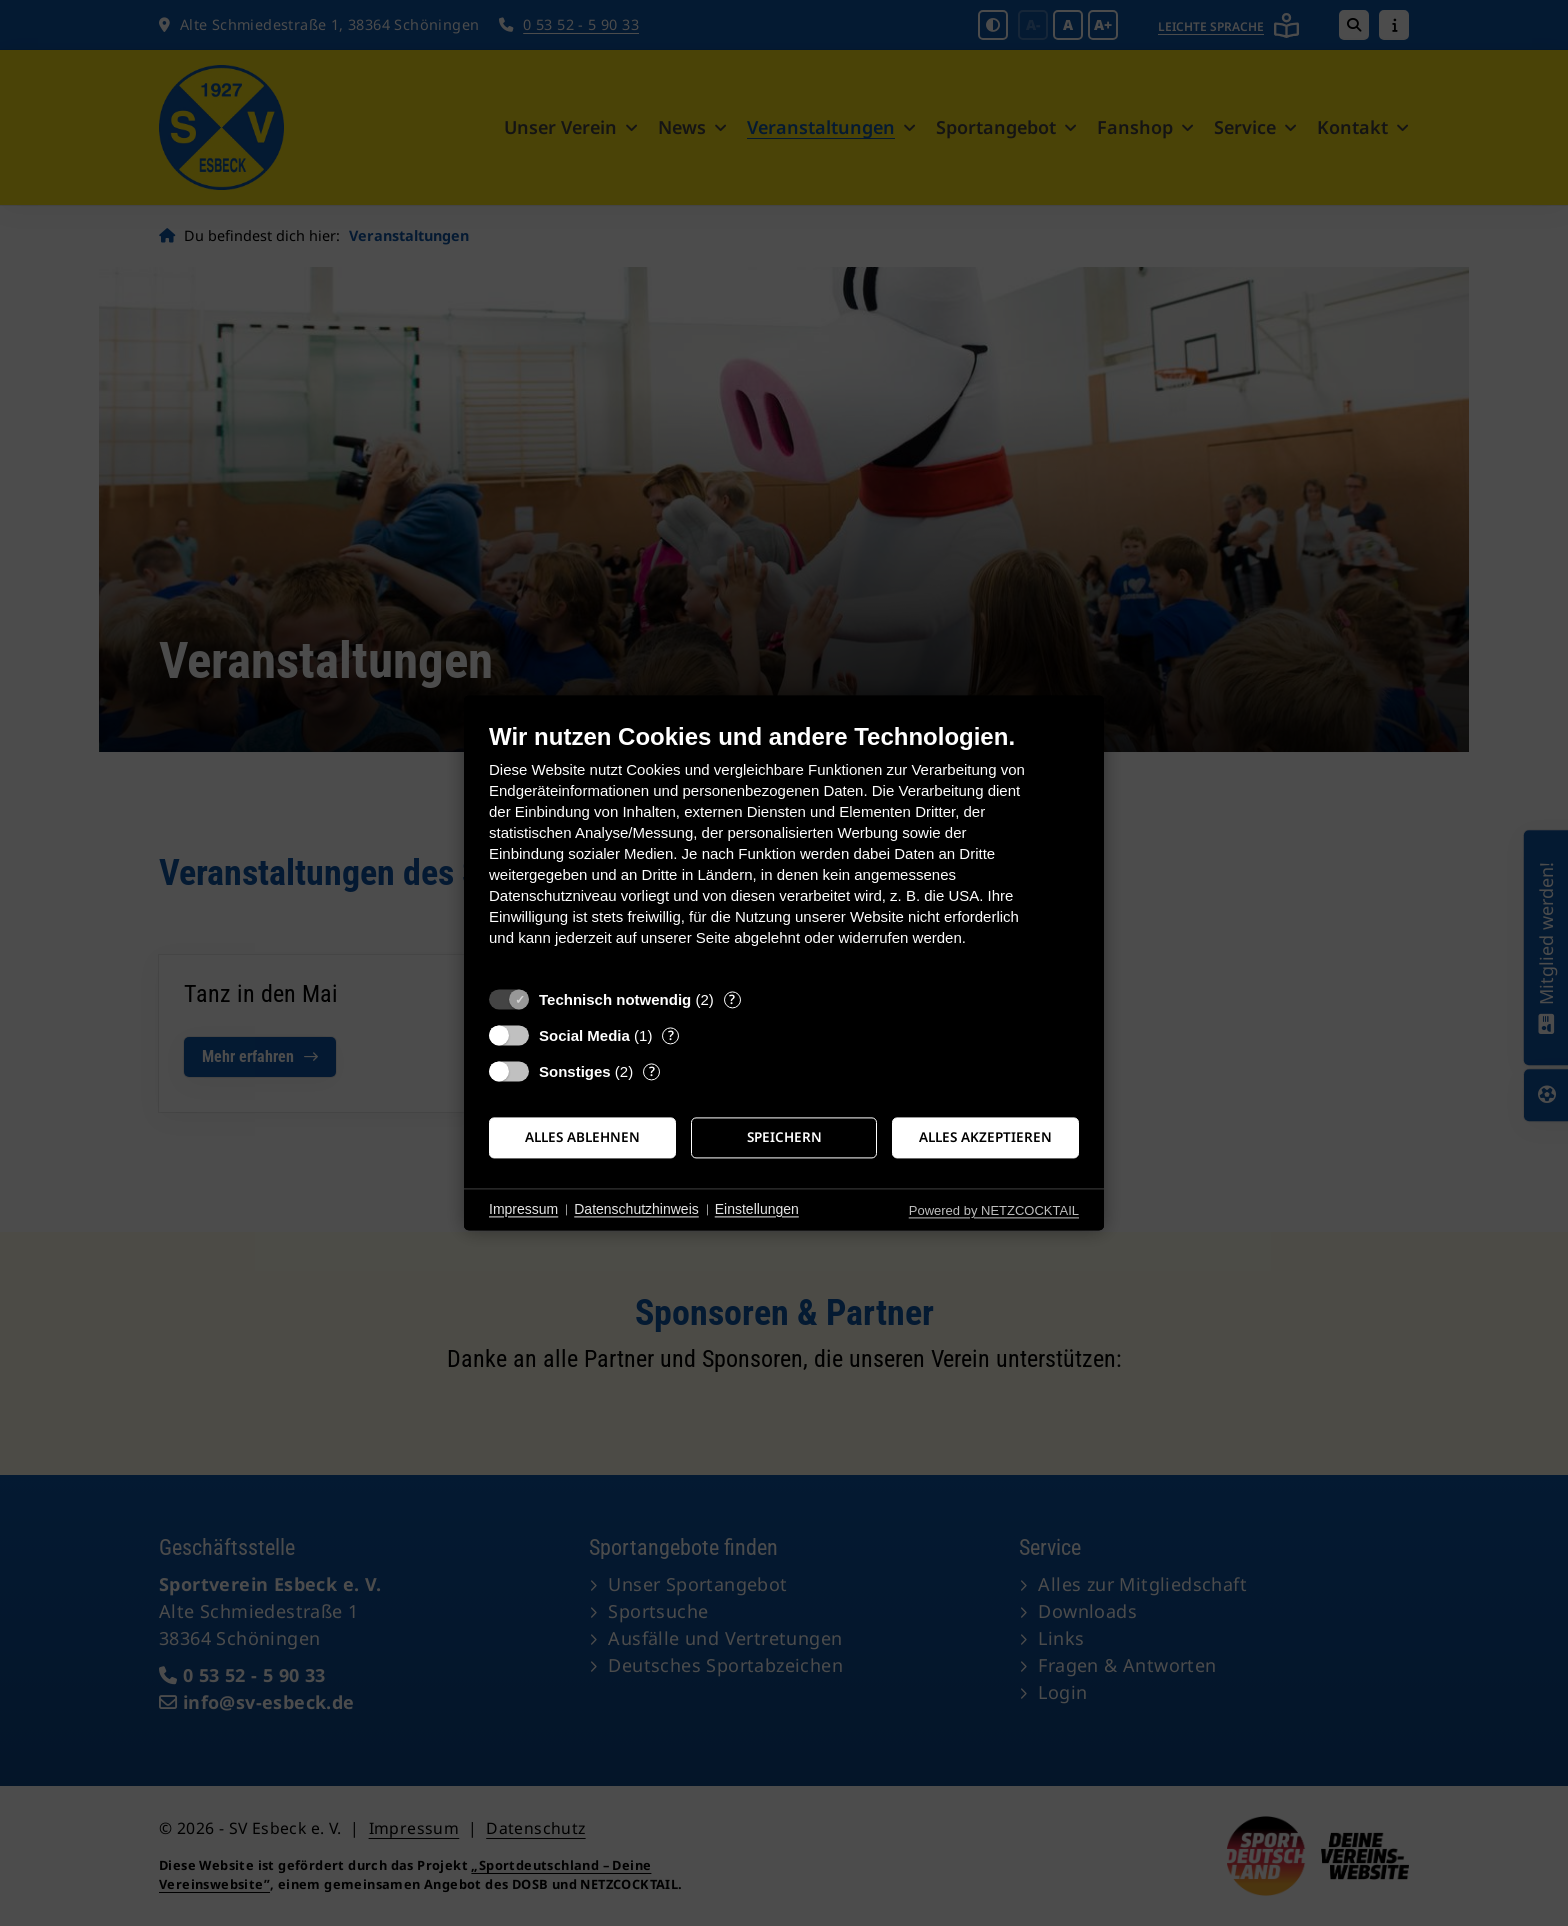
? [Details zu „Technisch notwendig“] (732, 999)
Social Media (584, 1035)
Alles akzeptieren (985, 1137)
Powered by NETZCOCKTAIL (994, 1210)
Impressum (523, 1209)
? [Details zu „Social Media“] (671, 1035)
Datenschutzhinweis (636, 1209)
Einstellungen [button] (757, 1209)
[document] (784, 849)
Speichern (784, 1137)
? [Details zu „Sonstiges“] (652, 1071)
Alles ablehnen (582, 1137)
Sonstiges (575, 1071)
